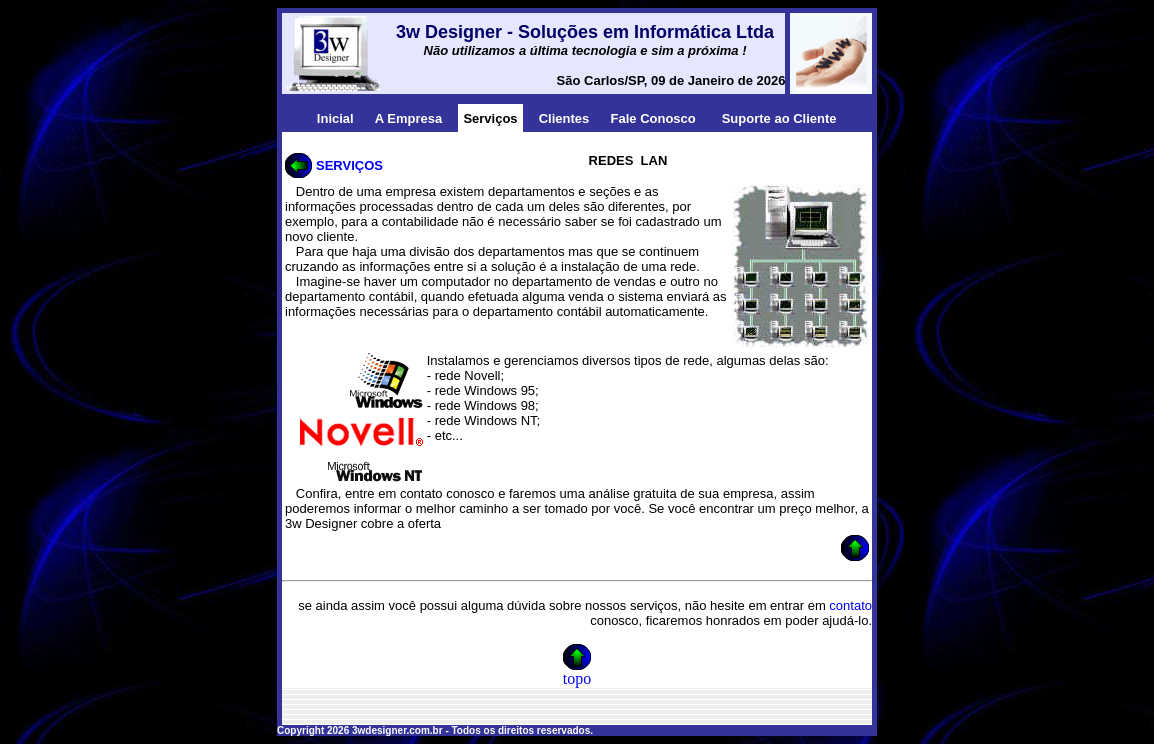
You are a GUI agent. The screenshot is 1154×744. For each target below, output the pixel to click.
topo (577, 678)
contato (850, 605)
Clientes (564, 118)
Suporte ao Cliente (779, 118)
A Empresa (408, 118)
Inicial (335, 118)
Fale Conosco (653, 118)
